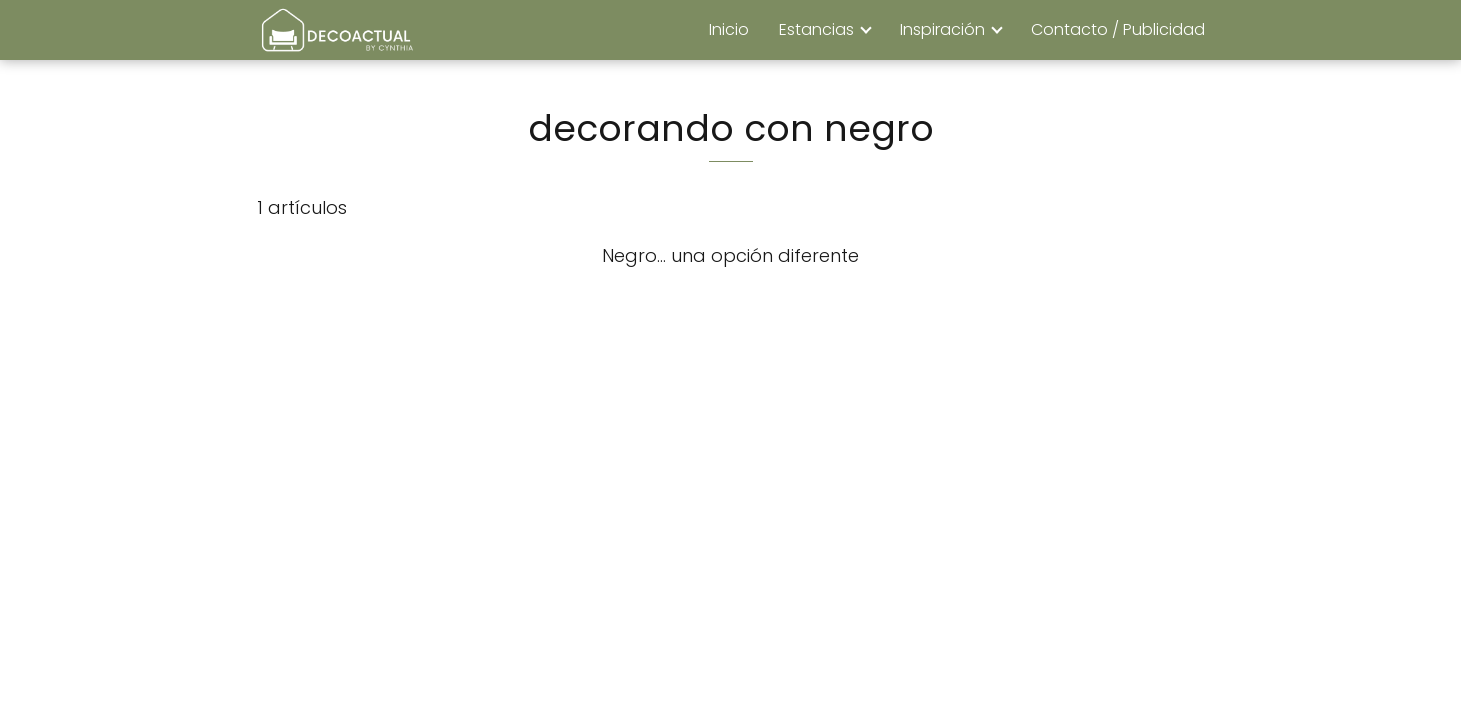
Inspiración (942, 29)
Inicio (729, 29)
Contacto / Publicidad (1118, 29)
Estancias (816, 29)
